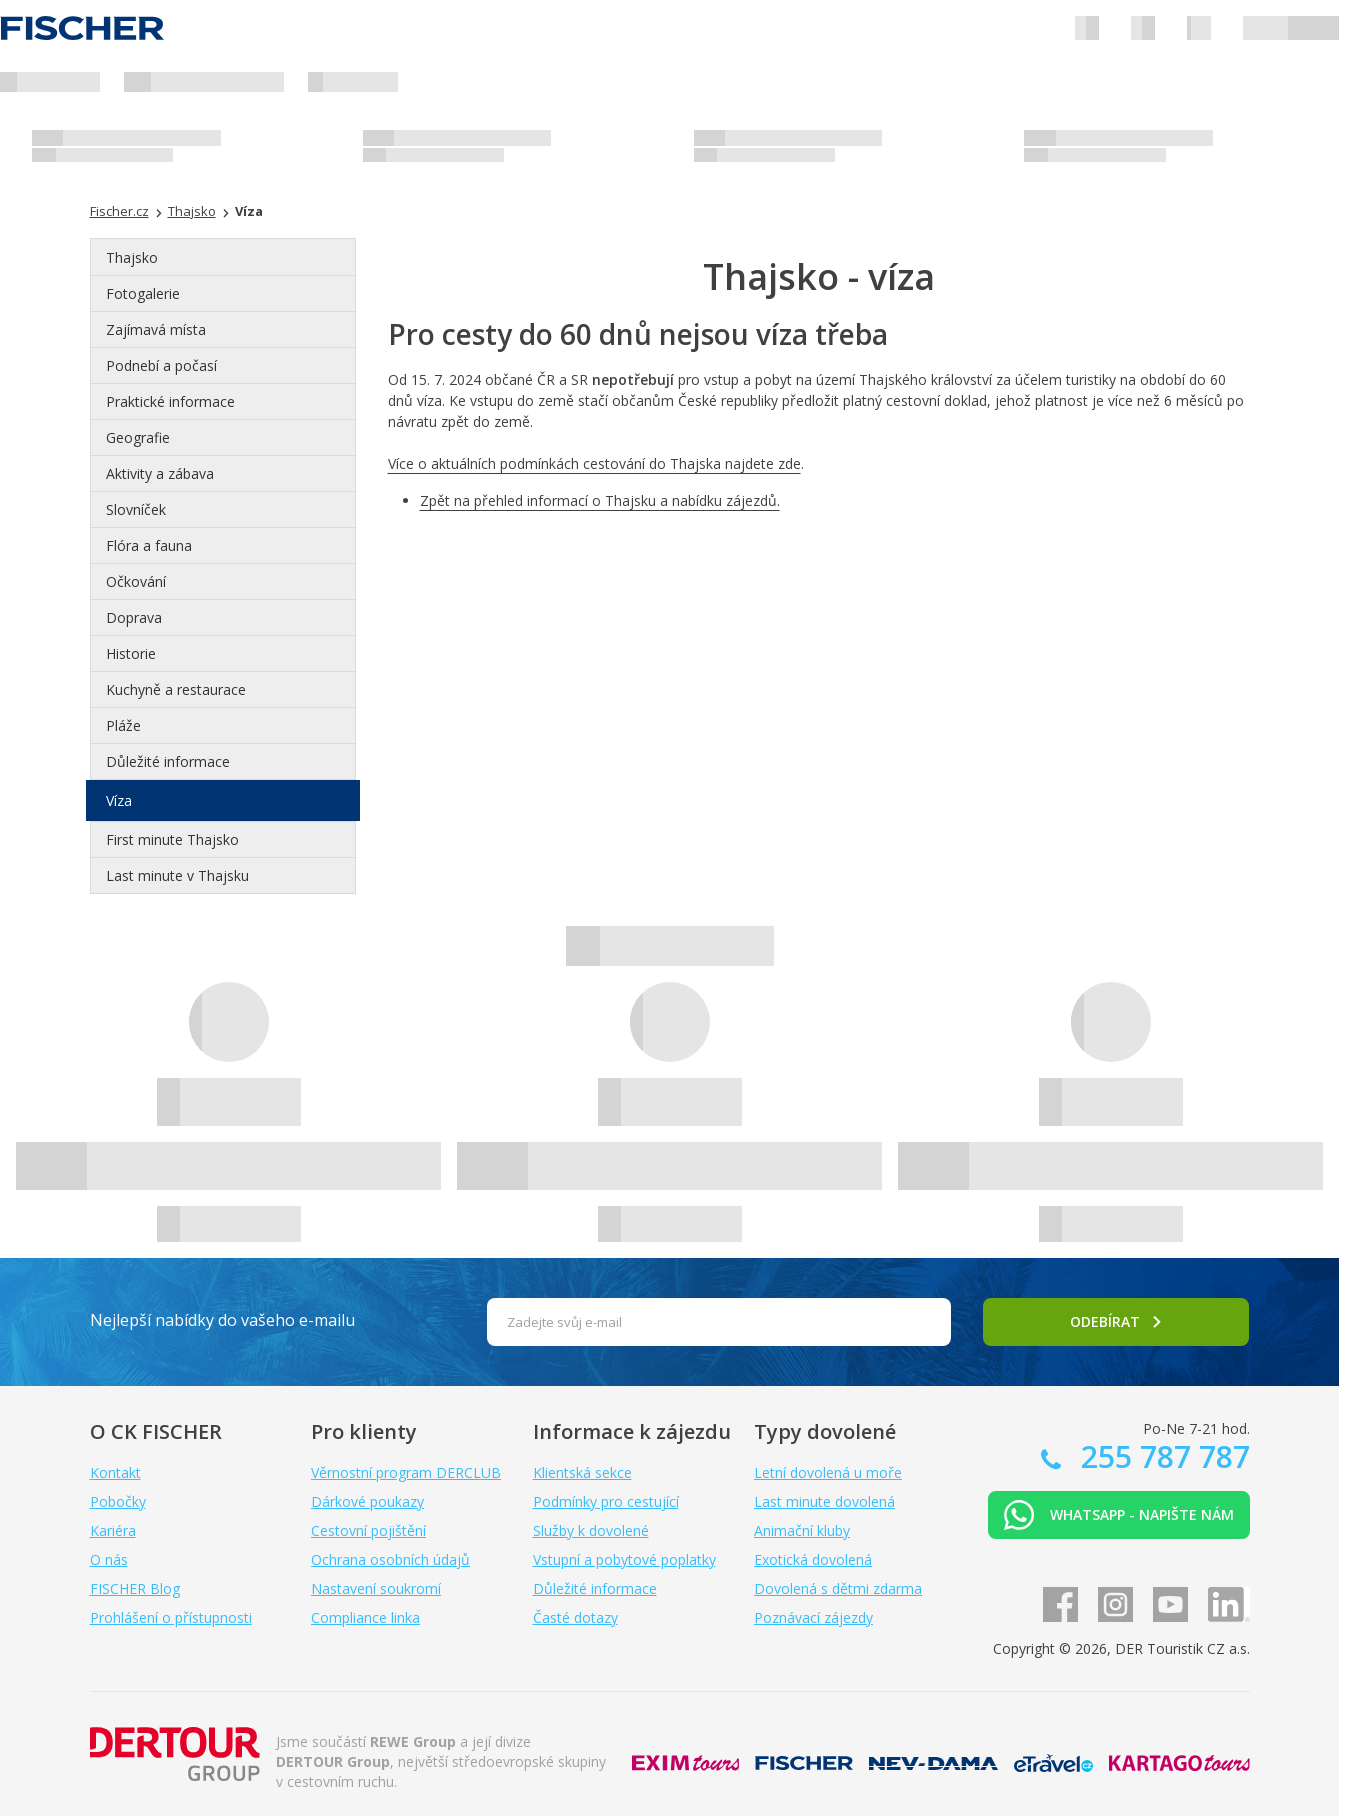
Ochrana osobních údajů (390, 1559)
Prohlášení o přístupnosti (171, 1617)
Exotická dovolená (813, 1559)
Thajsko (132, 257)
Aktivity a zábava (160, 473)
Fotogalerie (143, 293)
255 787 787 (1161, 1456)
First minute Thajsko (172, 839)
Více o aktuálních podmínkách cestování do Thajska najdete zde (594, 463)
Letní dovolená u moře (828, 1472)
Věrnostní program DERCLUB (406, 1472)
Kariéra (113, 1530)
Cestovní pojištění (368, 1530)
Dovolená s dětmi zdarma (838, 1588)
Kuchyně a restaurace (176, 689)
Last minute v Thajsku (177, 875)
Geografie (138, 437)
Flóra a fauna (149, 545)
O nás (109, 1559)
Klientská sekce (582, 1472)
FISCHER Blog (135, 1588)
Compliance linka (365, 1617)
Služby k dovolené (591, 1530)
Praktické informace (170, 401)
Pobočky (118, 1501)
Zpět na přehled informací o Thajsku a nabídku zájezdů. (600, 500)
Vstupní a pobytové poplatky (624, 1559)
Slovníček (136, 509)
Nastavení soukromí (376, 1588)
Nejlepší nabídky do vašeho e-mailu (222, 1320)
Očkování (136, 581)
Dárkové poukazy (367, 1501)
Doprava (134, 617)
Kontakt (115, 1472)
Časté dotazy (575, 1617)
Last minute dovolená (824, 1501)
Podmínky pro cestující (606, 1501)
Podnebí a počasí (161, 365)
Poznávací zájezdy (813, 1617)
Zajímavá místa (156, 329)
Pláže (123, 725)
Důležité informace (168, 761)
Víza (119, 800)
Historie (131, 653)
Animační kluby (802, 1530)
